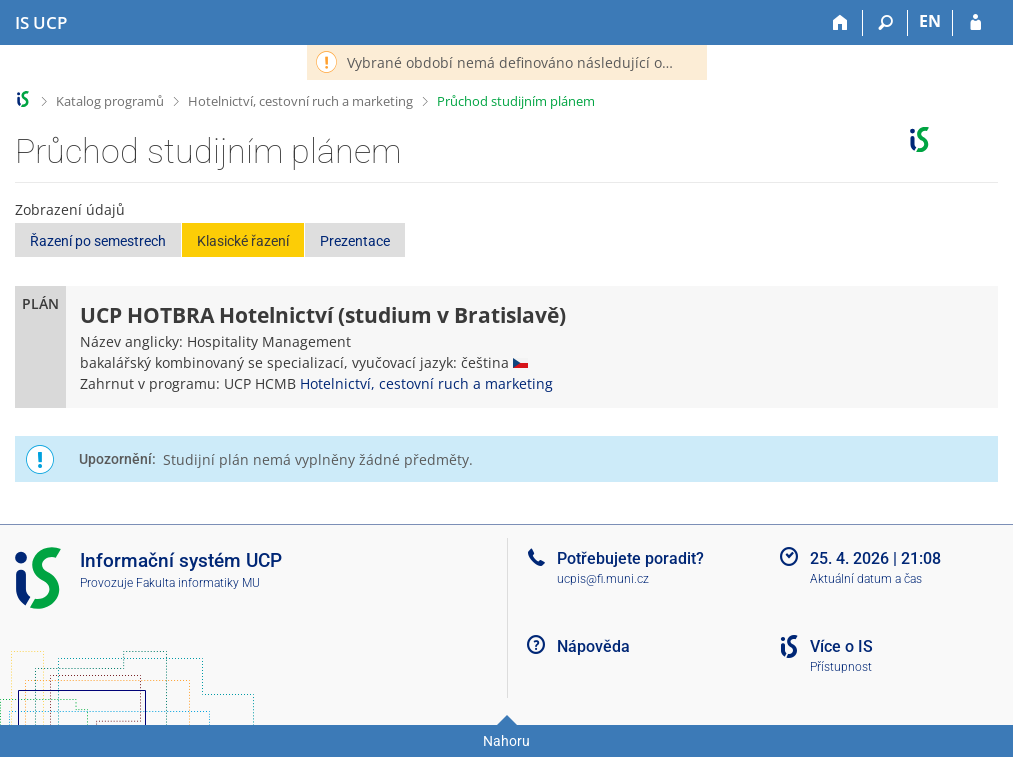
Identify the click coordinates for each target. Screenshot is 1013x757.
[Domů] (840, 23)
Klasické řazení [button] (243, 241)
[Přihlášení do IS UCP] (975, 23)
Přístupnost (841, 667)
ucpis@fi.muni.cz (603, 579)
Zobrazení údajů (70, 209)
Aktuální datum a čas (866, 579)
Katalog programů (110, 101)
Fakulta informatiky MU (198, 583)
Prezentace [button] (355, 241)
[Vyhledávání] (885, 23)
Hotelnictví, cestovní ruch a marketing (300, 101)
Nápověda (593, 646)
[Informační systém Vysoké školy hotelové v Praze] (41, 23)
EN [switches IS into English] (930, 21)
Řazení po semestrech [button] (98, 241)
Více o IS (841, 646)
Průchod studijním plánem (516, 101)
